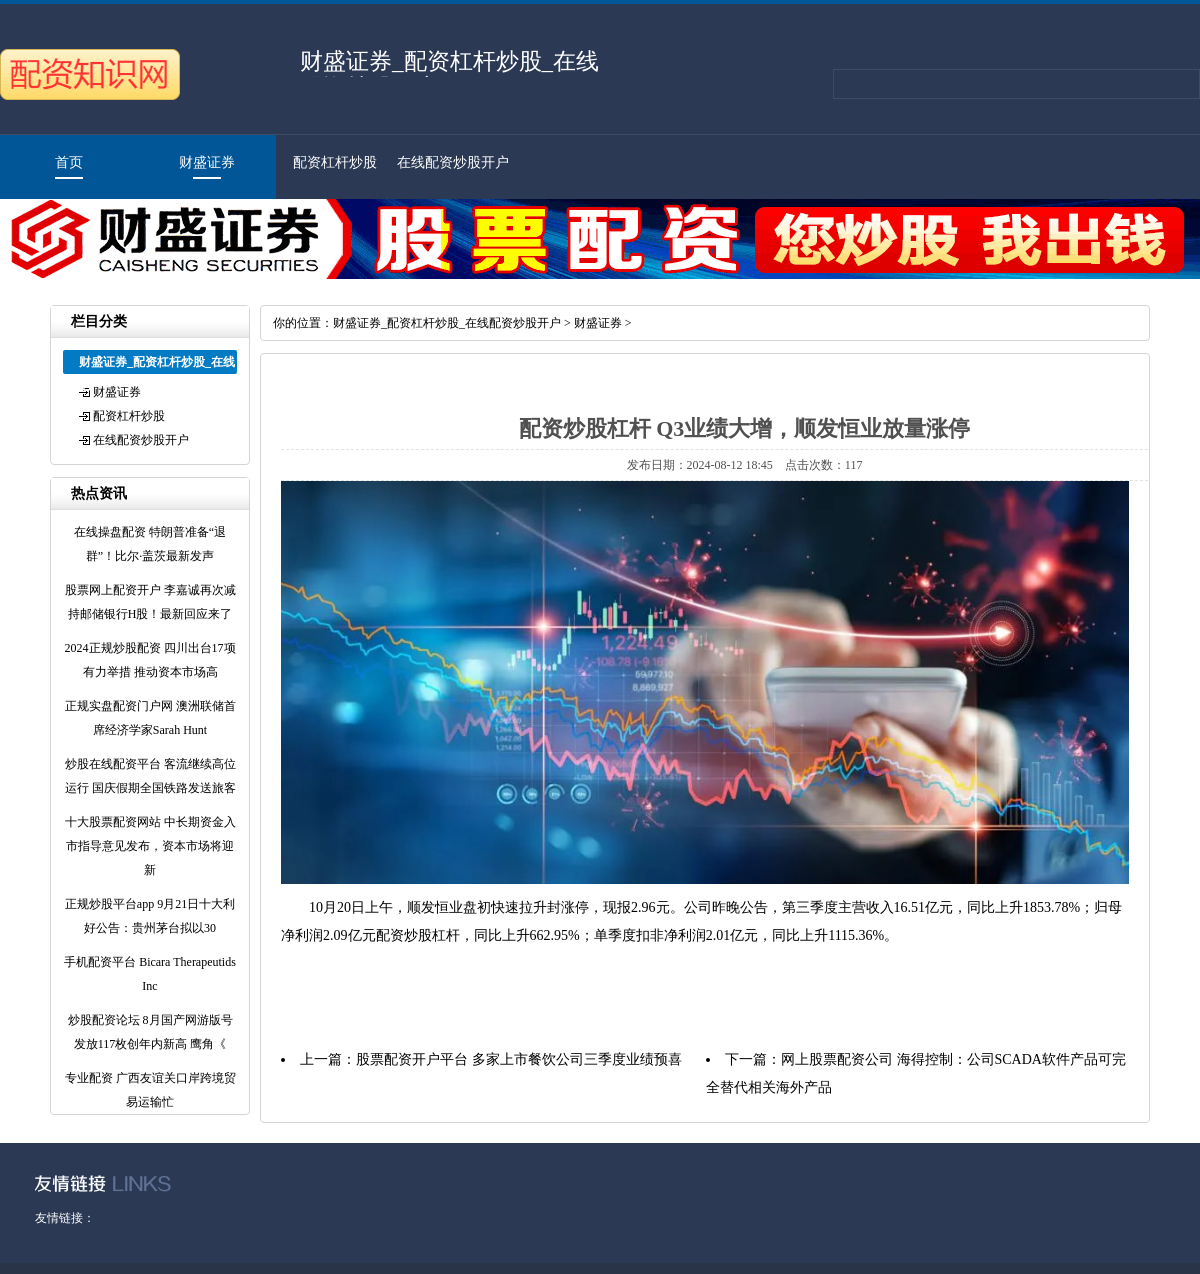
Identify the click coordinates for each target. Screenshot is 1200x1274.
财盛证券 (207, 162)
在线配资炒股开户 (453, 162)
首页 (69, 162)
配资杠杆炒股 (335, 162)
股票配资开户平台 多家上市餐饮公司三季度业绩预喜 (519, 1059)
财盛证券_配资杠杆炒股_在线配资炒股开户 (447, 323)
